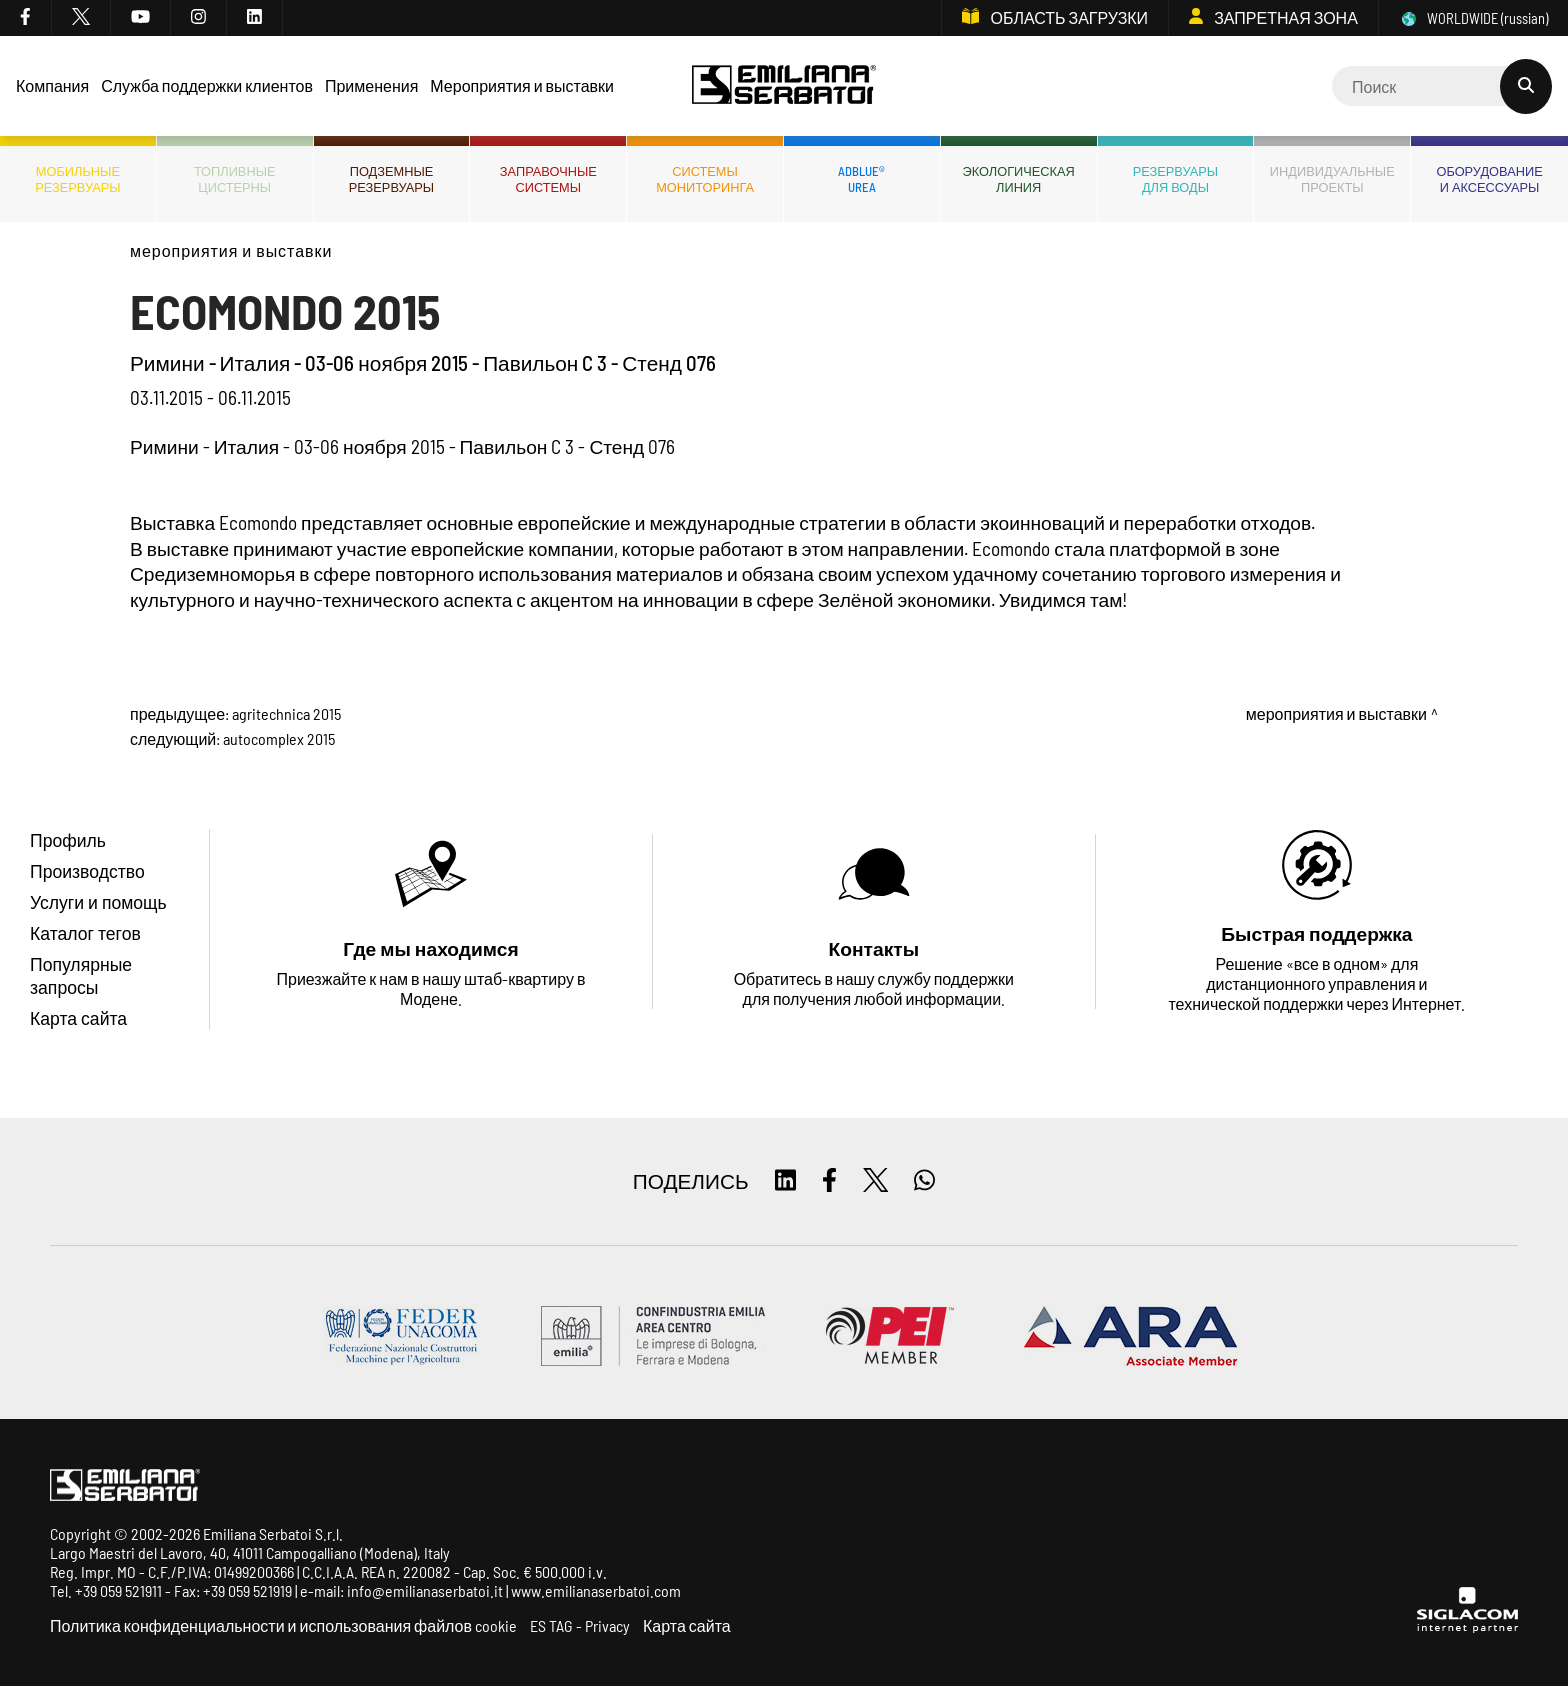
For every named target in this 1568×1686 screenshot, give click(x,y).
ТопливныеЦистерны (235, 179)
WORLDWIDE (1473, 18)
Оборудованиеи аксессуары (1489, 179)
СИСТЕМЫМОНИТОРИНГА (705, 179)
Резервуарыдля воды (1175, 179)
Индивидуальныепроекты (1332, 179)
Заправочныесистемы (548, 179)
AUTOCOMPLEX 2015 (279, 738)
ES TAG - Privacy (580, 1625)
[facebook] (26, 18)
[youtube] (141, 18)
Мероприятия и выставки (231, 250)
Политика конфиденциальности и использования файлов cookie (283, 1625)
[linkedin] (255, 18)
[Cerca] (1442, 86)
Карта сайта (687, 1625)
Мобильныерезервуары (77, 179)
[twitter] (81, 18)
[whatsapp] (924, 1181)
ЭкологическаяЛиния (1019, 179)
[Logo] (784, 86)
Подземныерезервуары (391, 179)
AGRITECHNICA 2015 (286, 713)
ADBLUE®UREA (861, 179)
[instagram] (199, 18)
